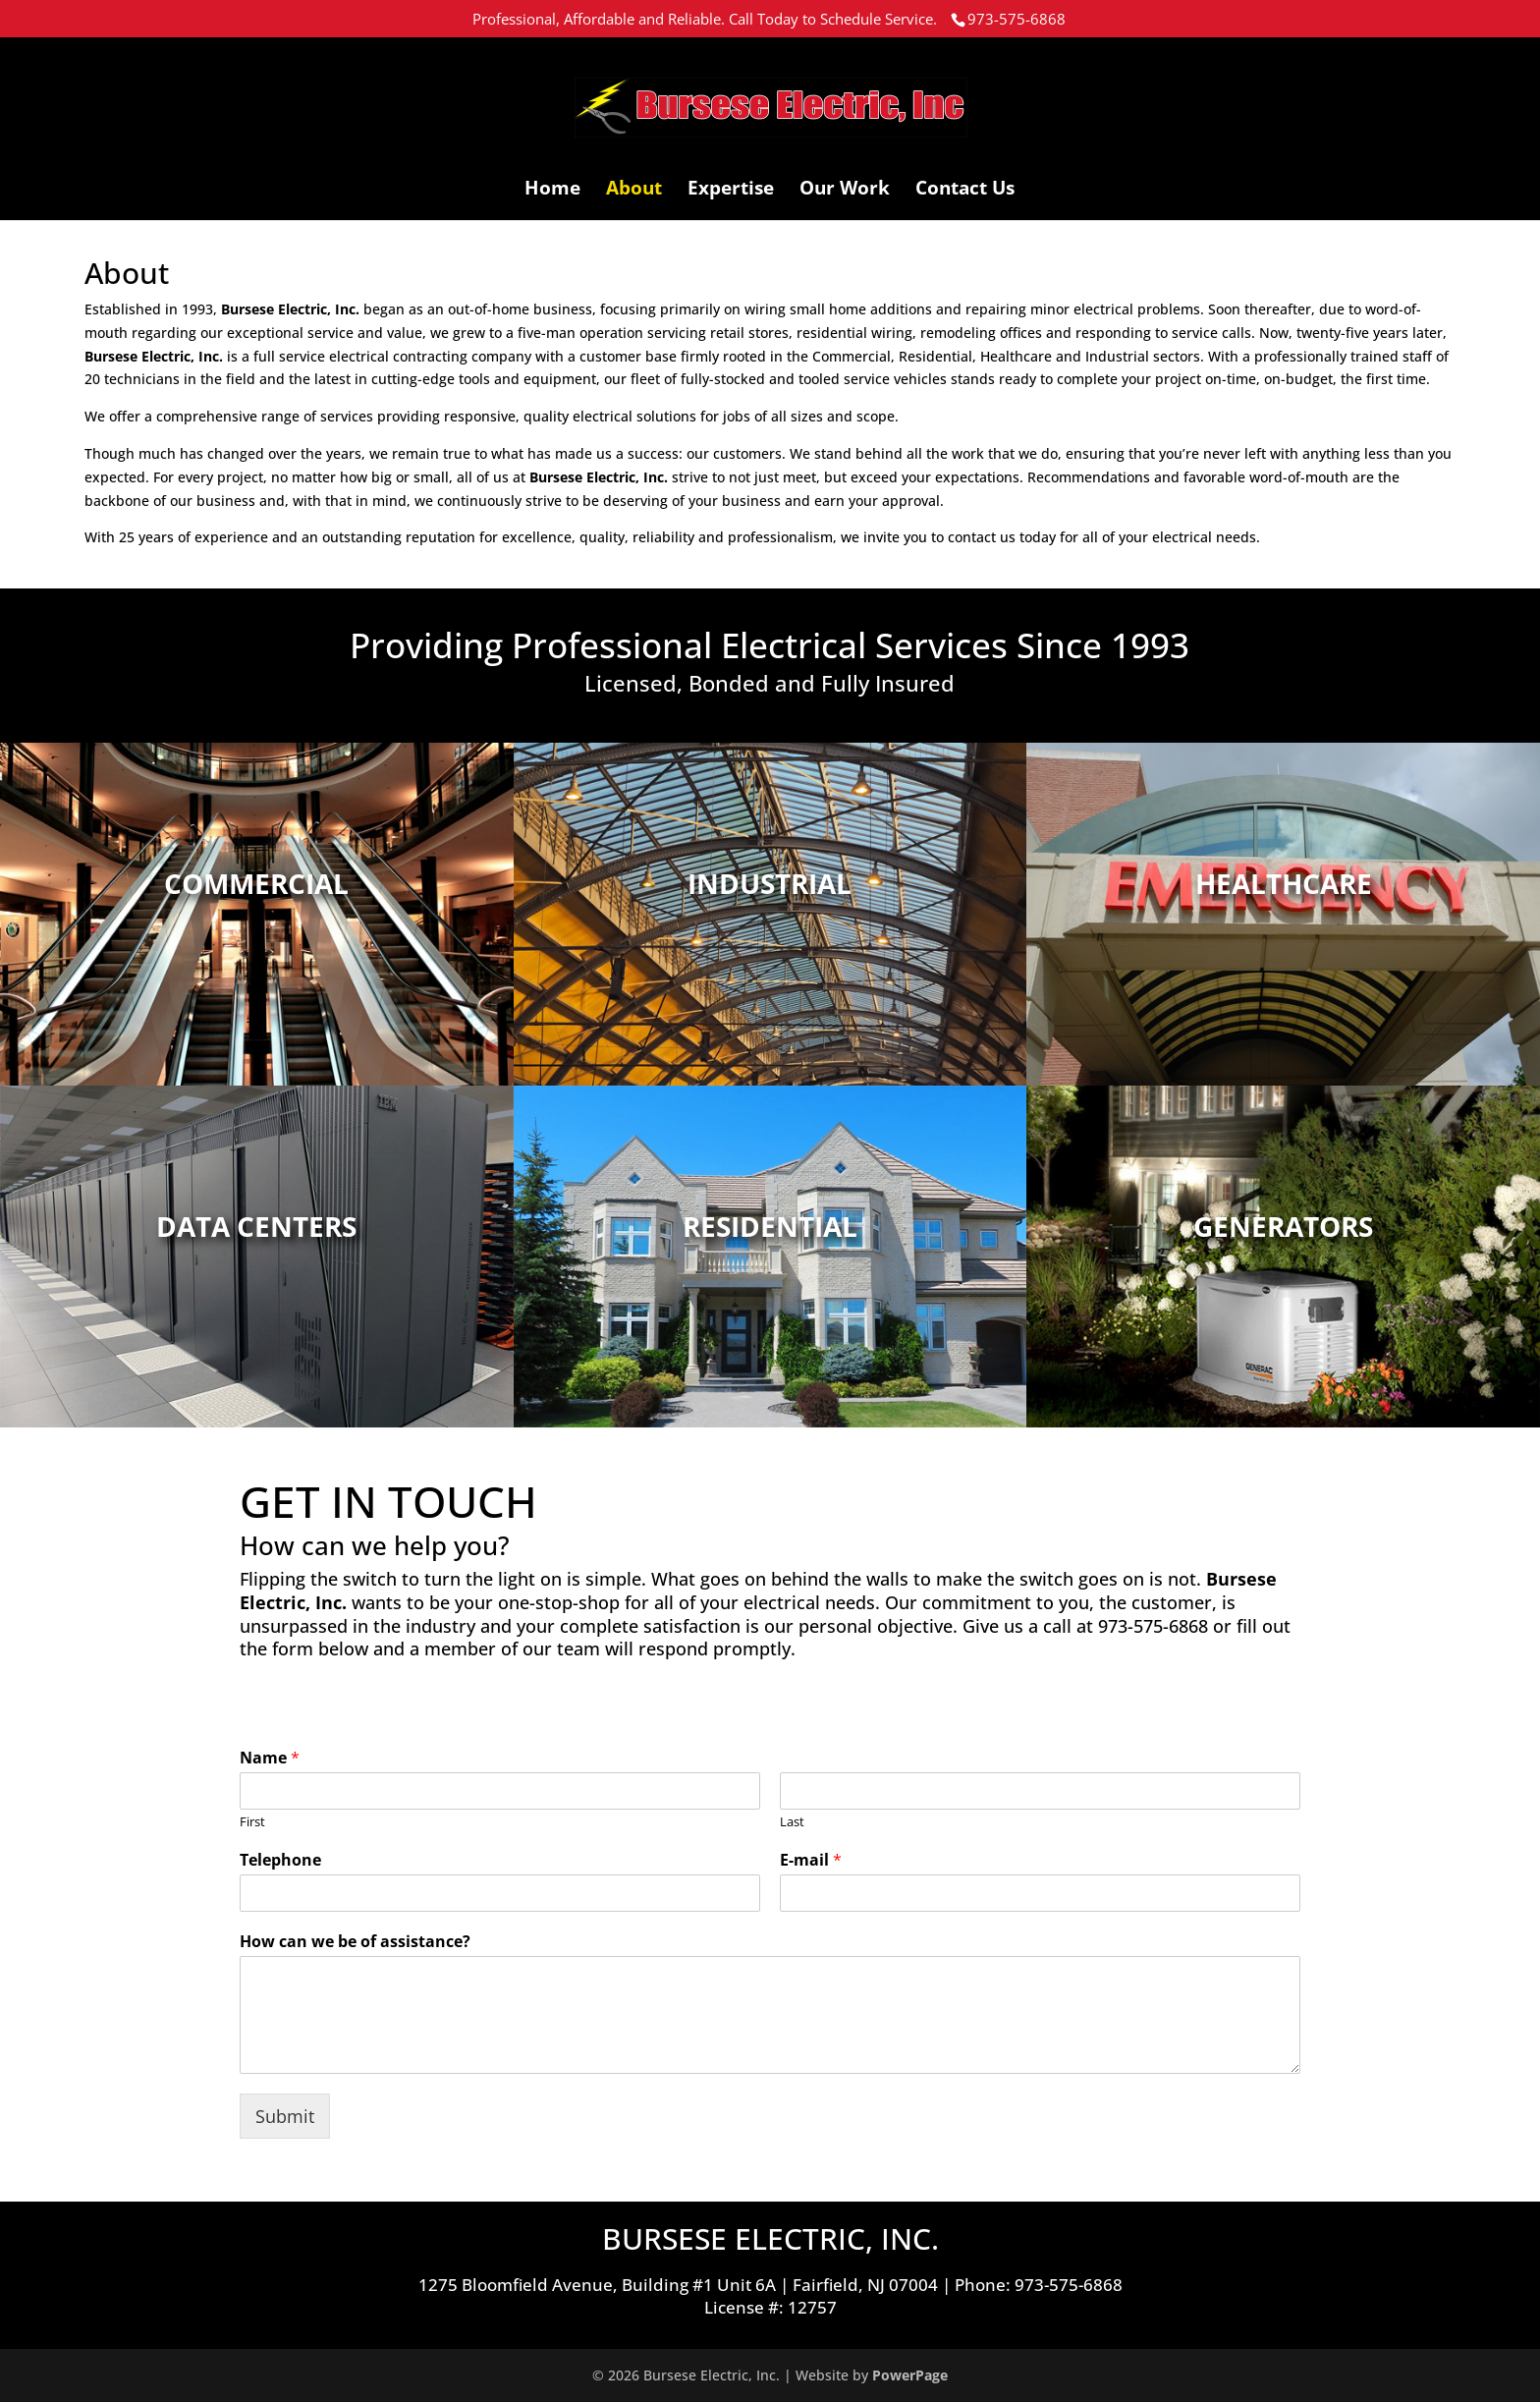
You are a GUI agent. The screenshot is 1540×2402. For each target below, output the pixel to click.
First (252, 1822)
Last (792, 1822)
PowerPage (910, 2375)
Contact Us (965, 190)
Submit (284, 2116)
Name (270, 1758)
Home (552, 190)
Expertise (731, 190)
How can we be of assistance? (355, 1941)
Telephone (280, 1860)
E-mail (811, 1860)
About (634, 190)
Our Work (844, 190)
